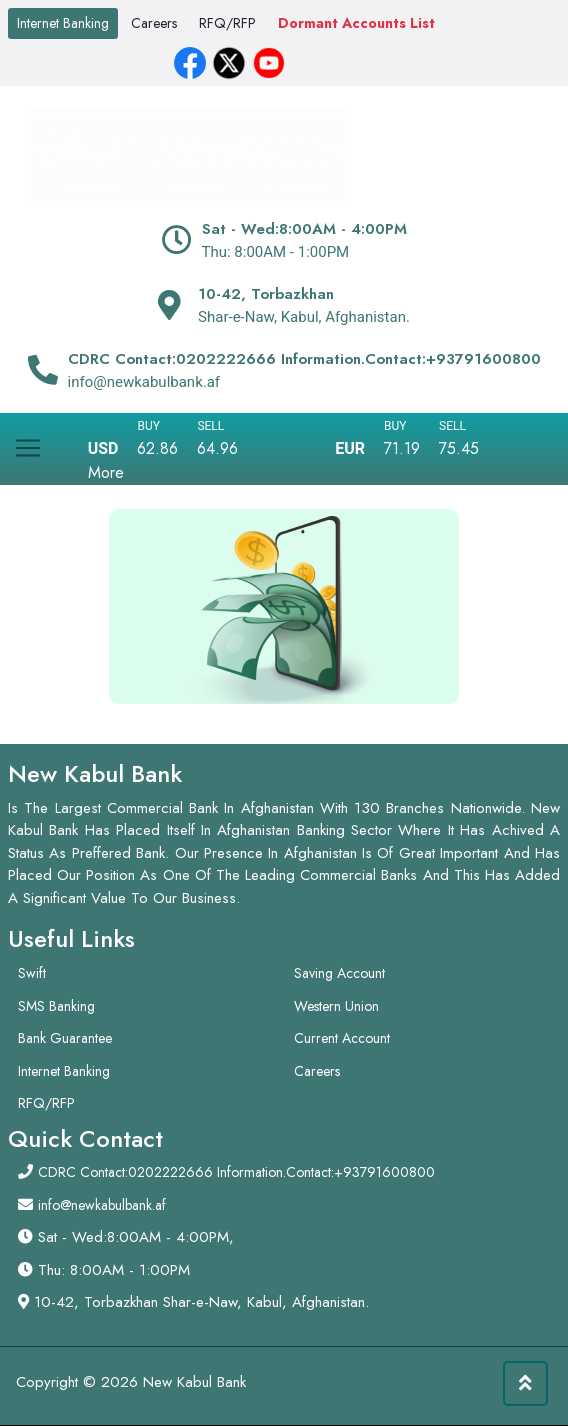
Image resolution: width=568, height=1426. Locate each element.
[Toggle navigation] (28, 440)
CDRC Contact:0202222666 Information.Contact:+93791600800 (236, 1172)
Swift (32, 973)
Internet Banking (63, 23)
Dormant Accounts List (356, 23)
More (106, 472)
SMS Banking (56, 1006)
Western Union (336, 1006)
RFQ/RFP (227, 23)
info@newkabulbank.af (102, 1205)
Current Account (342, 1038)
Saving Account (339, 973)
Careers (154, 23)
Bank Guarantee (65, 1038)
